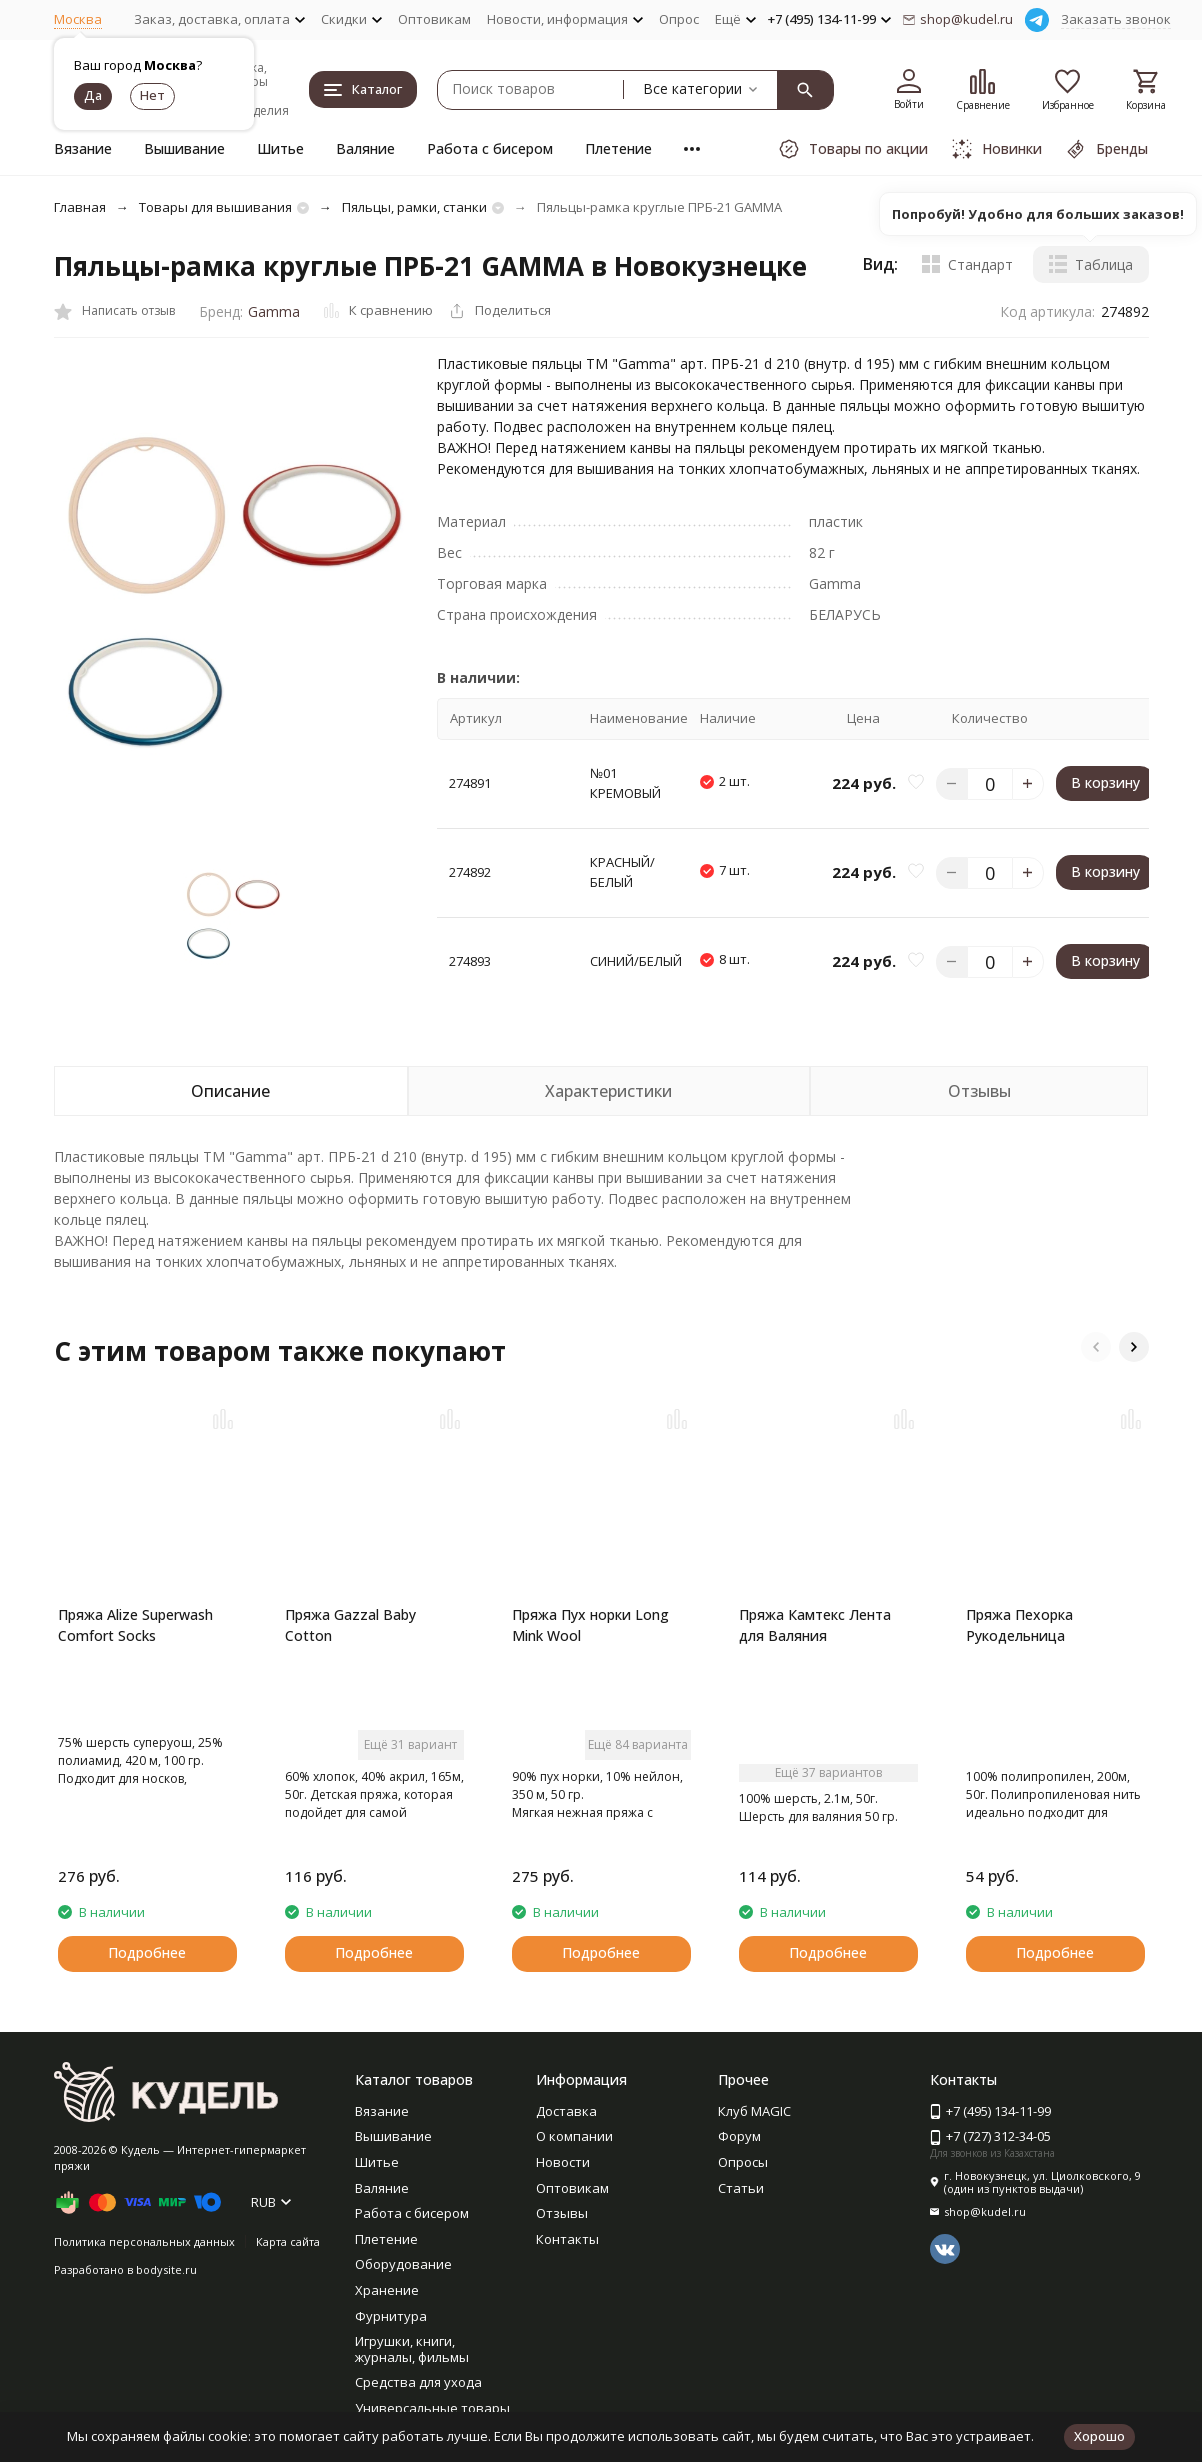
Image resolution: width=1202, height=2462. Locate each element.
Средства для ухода (418, 2382)
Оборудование (403, 2264)
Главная (80, 207)
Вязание (83, 148)
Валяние (365, 148)
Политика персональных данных (144, 2241)
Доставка (566, 2111)
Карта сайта (288, 2241)
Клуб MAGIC (754, 2111)
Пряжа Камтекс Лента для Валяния (815, 1625)
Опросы (743, 2162)
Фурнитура (391, 2316)
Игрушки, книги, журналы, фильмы (412, 2349)
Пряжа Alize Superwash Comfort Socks (135, 1625)
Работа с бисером (490, 148)
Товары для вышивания (215, 207)
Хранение (387, 2290)
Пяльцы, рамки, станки (414, 207)
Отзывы (562, 2213)
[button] (1096, 1347)
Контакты (567, 2239)
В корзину (1105, 782)
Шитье (280, 148)
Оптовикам (434, 19)
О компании (574, 2136)
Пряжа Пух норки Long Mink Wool (590, 1625)
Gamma (274, 311)
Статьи (741, 2188)
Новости (563, 2162)
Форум (739, 2136)
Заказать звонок (1116, 19)
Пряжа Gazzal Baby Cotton (350, 1625)
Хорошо (1099, 2436)
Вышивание (184, 148)
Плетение (618, 148)
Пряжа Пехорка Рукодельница (1019, 1625)
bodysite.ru (166, 2269)
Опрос (679, 19)
